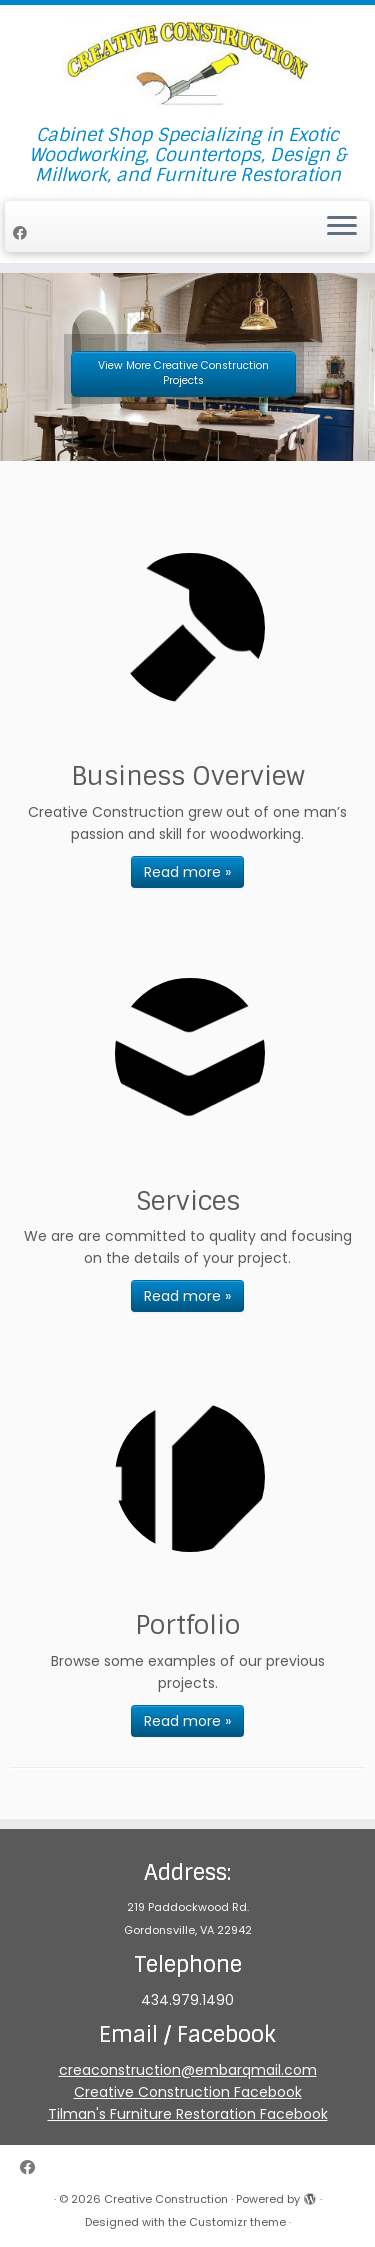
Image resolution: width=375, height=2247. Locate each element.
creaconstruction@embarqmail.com (188, 2070)
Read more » (187, 872)
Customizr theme (237, 2222)
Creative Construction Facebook (188, 2092)
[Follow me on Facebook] (23, 233)
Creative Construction (166, 2199)
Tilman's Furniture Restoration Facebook (188, 2114)
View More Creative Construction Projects (183, 373)
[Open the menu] (342, 227)
